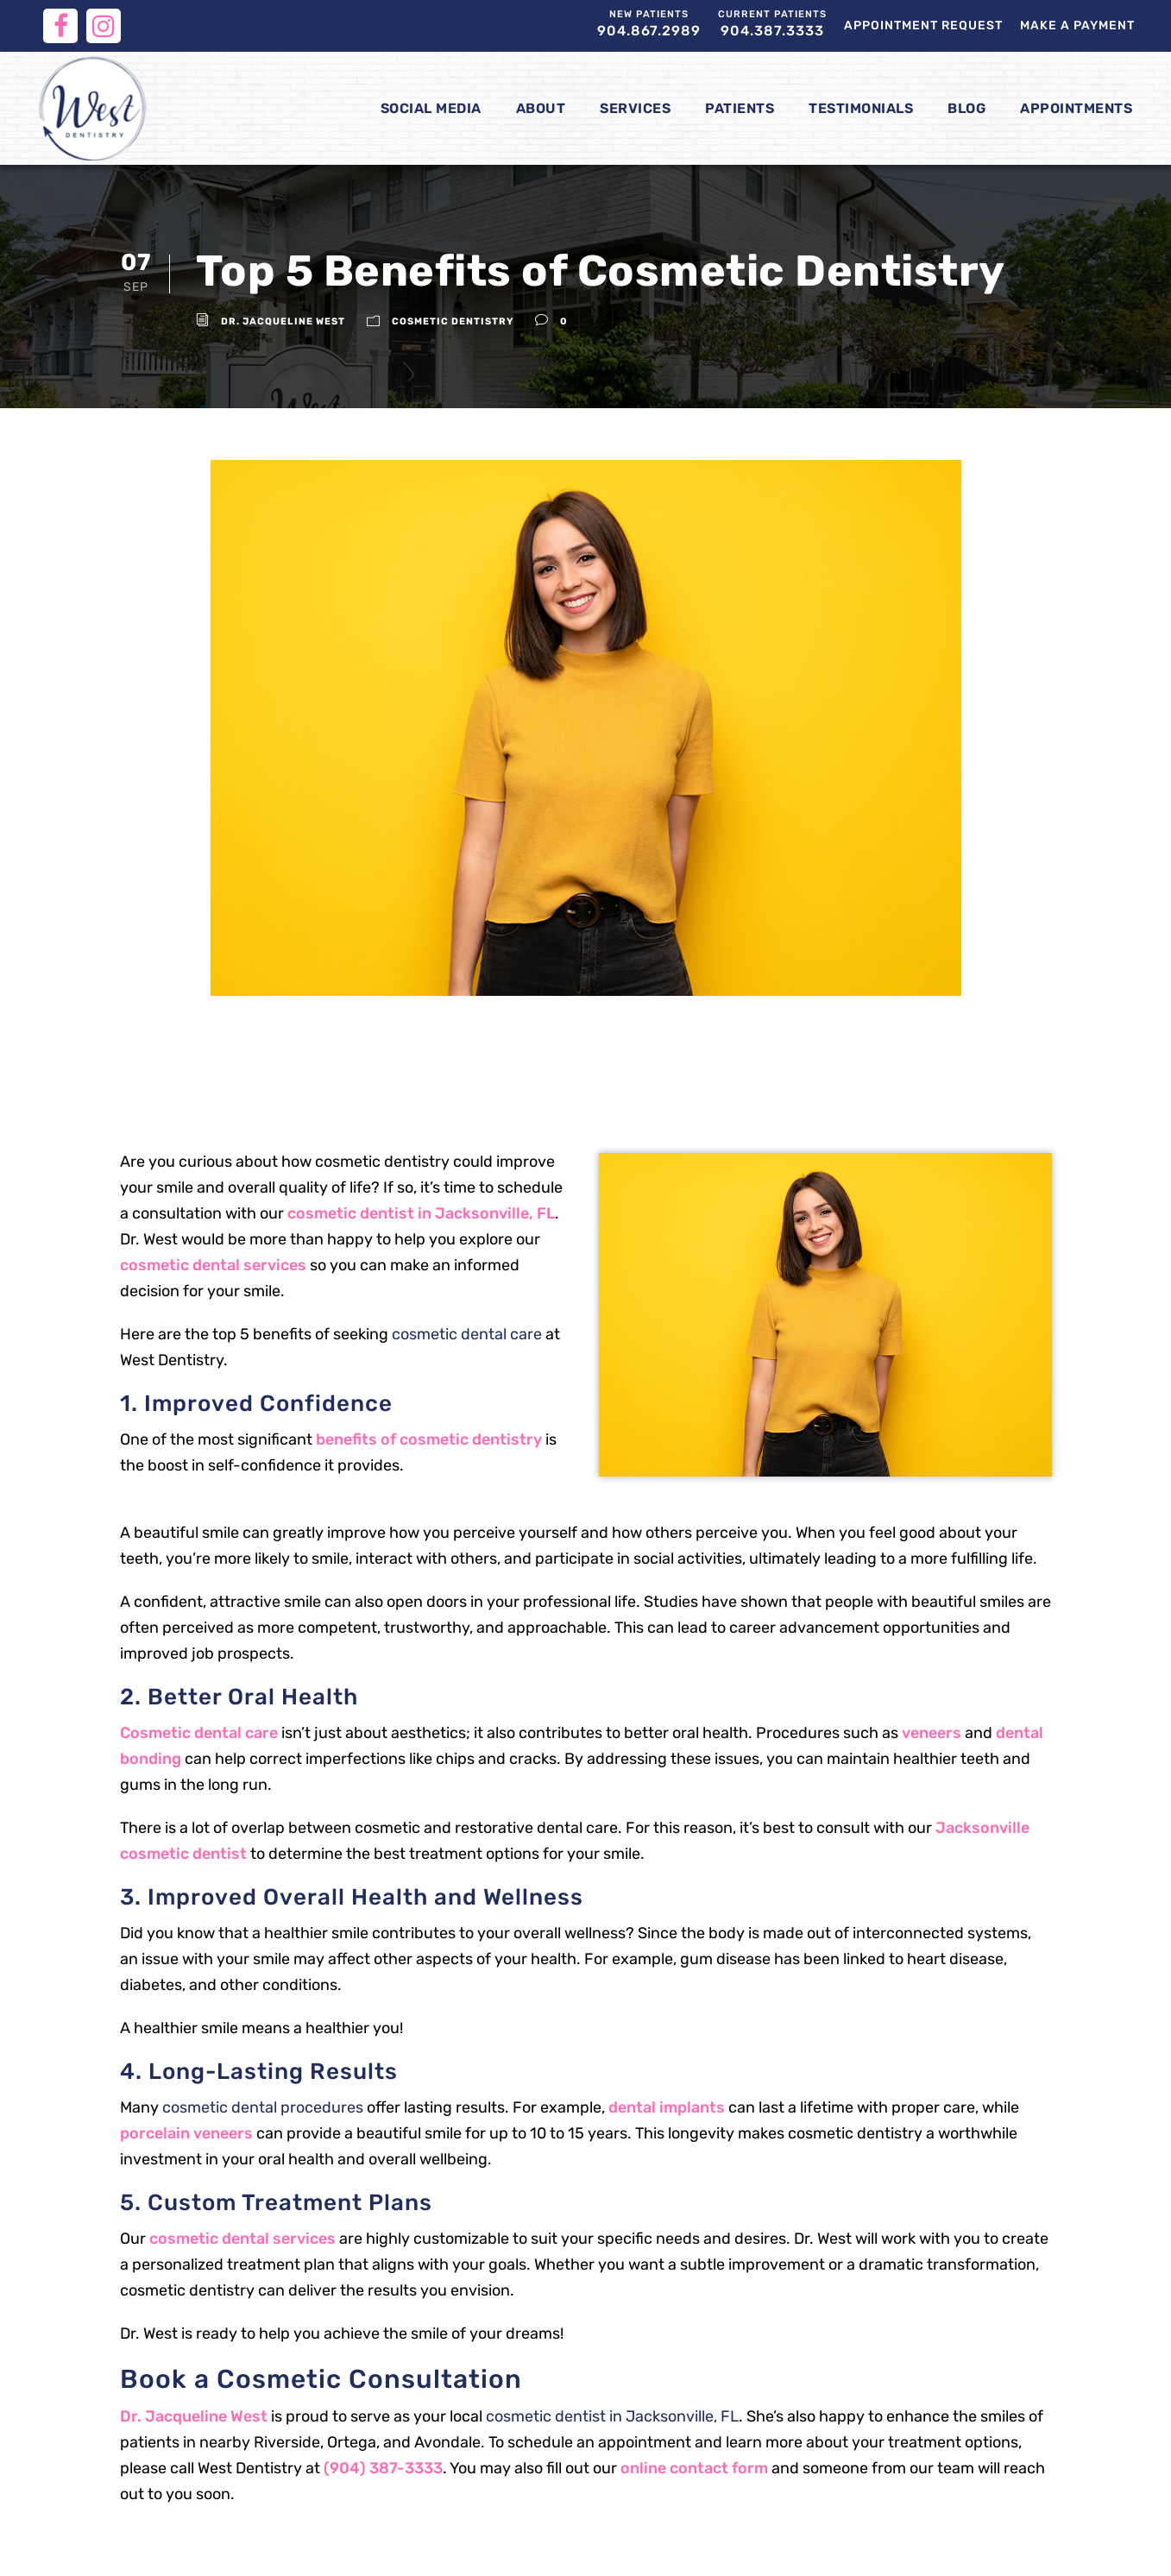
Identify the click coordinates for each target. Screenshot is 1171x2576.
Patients (739, 108)
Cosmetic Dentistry (452, 321)
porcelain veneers (186, 2133)
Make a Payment (1077, 25)
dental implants (666, 2107)
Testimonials (861, 108)
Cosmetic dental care (199, 1732)
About (541, 108)
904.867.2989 (649, 24)
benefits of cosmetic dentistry (429, 1439)
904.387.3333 (772, 24)
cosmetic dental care (467, 1334)
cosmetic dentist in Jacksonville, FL (421, 1213)
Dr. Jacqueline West (283, 321)
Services (635, 108)
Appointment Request (923, 25)
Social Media (431, 108)
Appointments (1076, 108)
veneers (931, 1732)
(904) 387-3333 (383, 2468)
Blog (966, 108)
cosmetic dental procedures (262, 2107)
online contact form (694, 2468)
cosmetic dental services (213, 1265)
